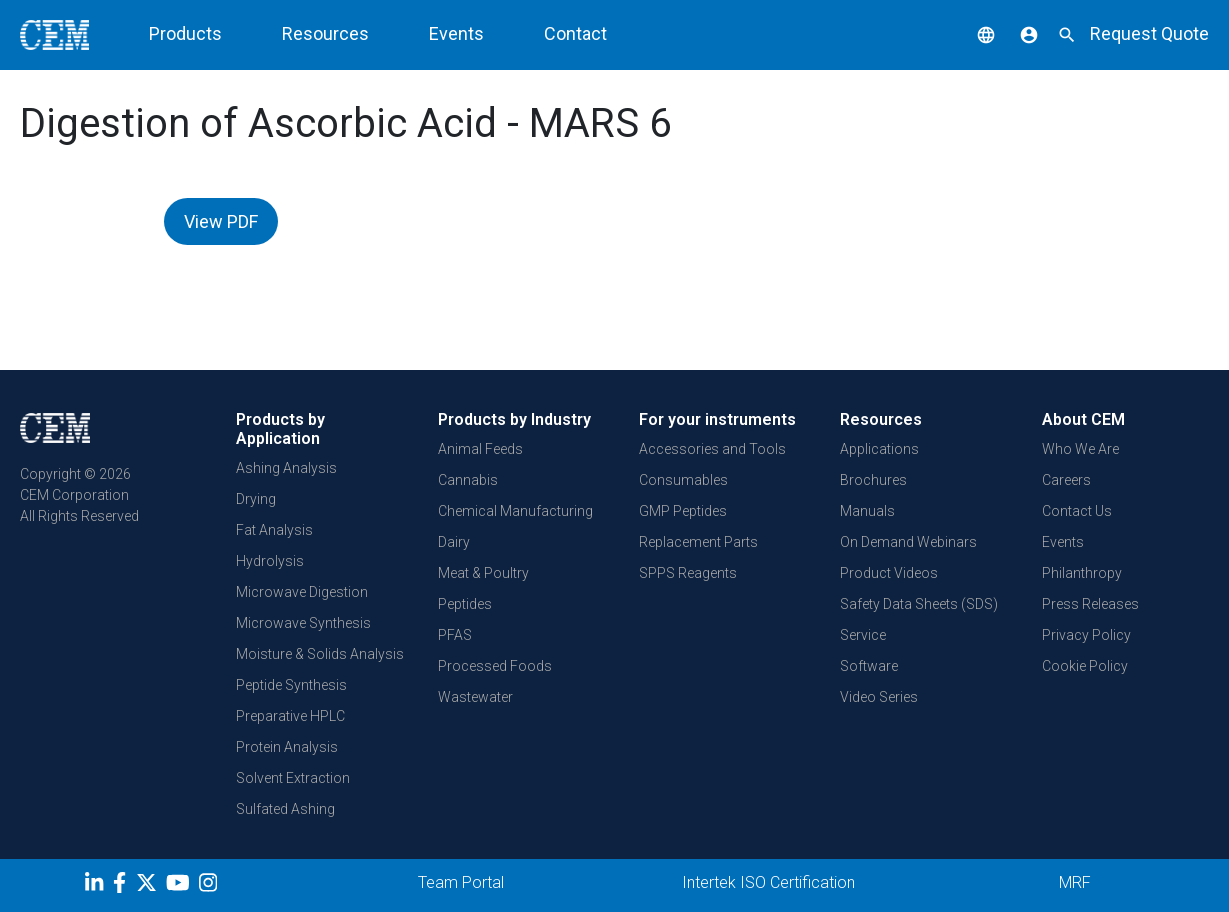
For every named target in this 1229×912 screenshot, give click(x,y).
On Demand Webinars (908, 542)
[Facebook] (124, 886)
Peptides (465, 604)
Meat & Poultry (483, 573)
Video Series (879, 697)
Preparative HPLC (290, 716)
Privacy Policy (1086, 635)
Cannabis (468, 480)
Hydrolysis (270, 561)
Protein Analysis (287, 747)
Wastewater (475, 697)
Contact (575, 33)
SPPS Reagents (688, 573)
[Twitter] (149, 886)
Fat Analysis (274, 530)
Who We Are (1080, 449)
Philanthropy (1082, 573)
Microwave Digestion (302, 592)
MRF (1075, 882)
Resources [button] (325, 33)
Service (863, 635)
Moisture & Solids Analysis (320, 654)
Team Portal (461, 882)
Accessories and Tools (712, 449)
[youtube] (180, 886)
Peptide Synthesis (291, 685)
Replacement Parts (698, 542)
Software (869, 666)
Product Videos (889, 573)
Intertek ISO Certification (768, 882)
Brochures (873, 480)
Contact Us (1077, 511)
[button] (971, 33)
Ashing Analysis (286, 468)
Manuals (867, 511)
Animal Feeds (480, 449)
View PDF (221, 221)
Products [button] (185, 33)
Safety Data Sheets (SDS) (919, 604)
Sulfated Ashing (285, 809)
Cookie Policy (1085, 666)
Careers (1066, 480)
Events (456, 33)
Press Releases (1090, 604)
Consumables (683, 480)
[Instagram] (210, 886)
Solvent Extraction (293, 778)
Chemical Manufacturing (515, 511)
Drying (256, 499)
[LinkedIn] (96, 886)
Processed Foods (495, 666)
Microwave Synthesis (303, 623)
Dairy (454, 542)
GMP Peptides (683, 511)
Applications (879, 449)
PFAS (455, 635)
